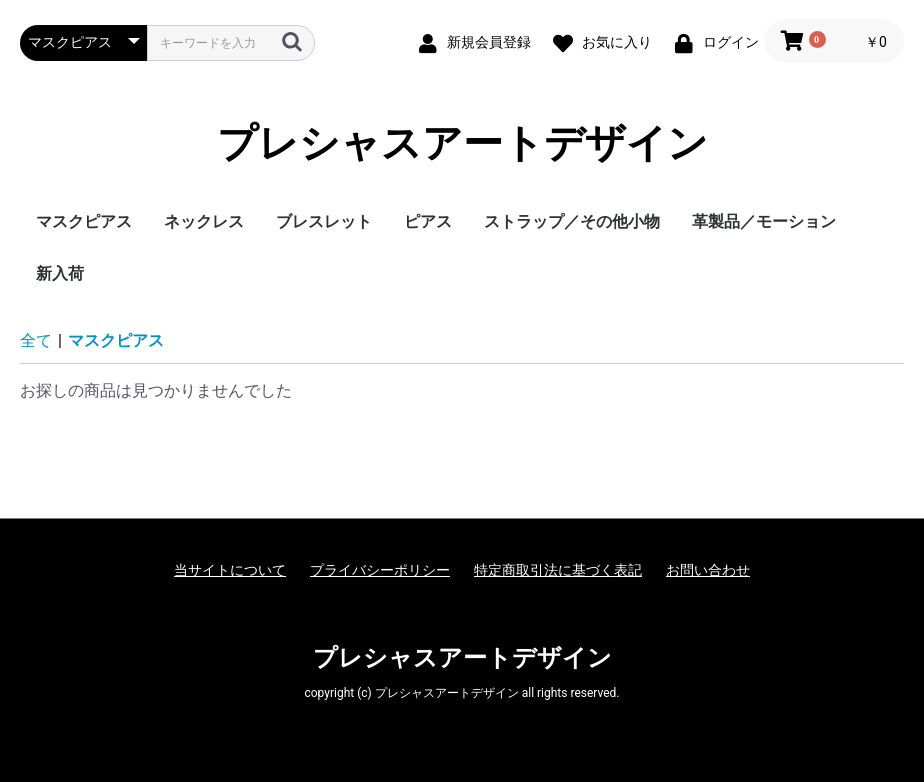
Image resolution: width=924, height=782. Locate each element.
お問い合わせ (708, 570)
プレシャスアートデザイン (462, 144)
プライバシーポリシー (380, 570)
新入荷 (60, 273)
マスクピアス (84, 221)
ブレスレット (324, 221)
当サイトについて (230, 570)
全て (36, 340)
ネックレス (204, 221)
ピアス (428, 221)
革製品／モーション (764, 221)
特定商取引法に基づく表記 (558, 570)
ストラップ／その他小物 (572, 221)
